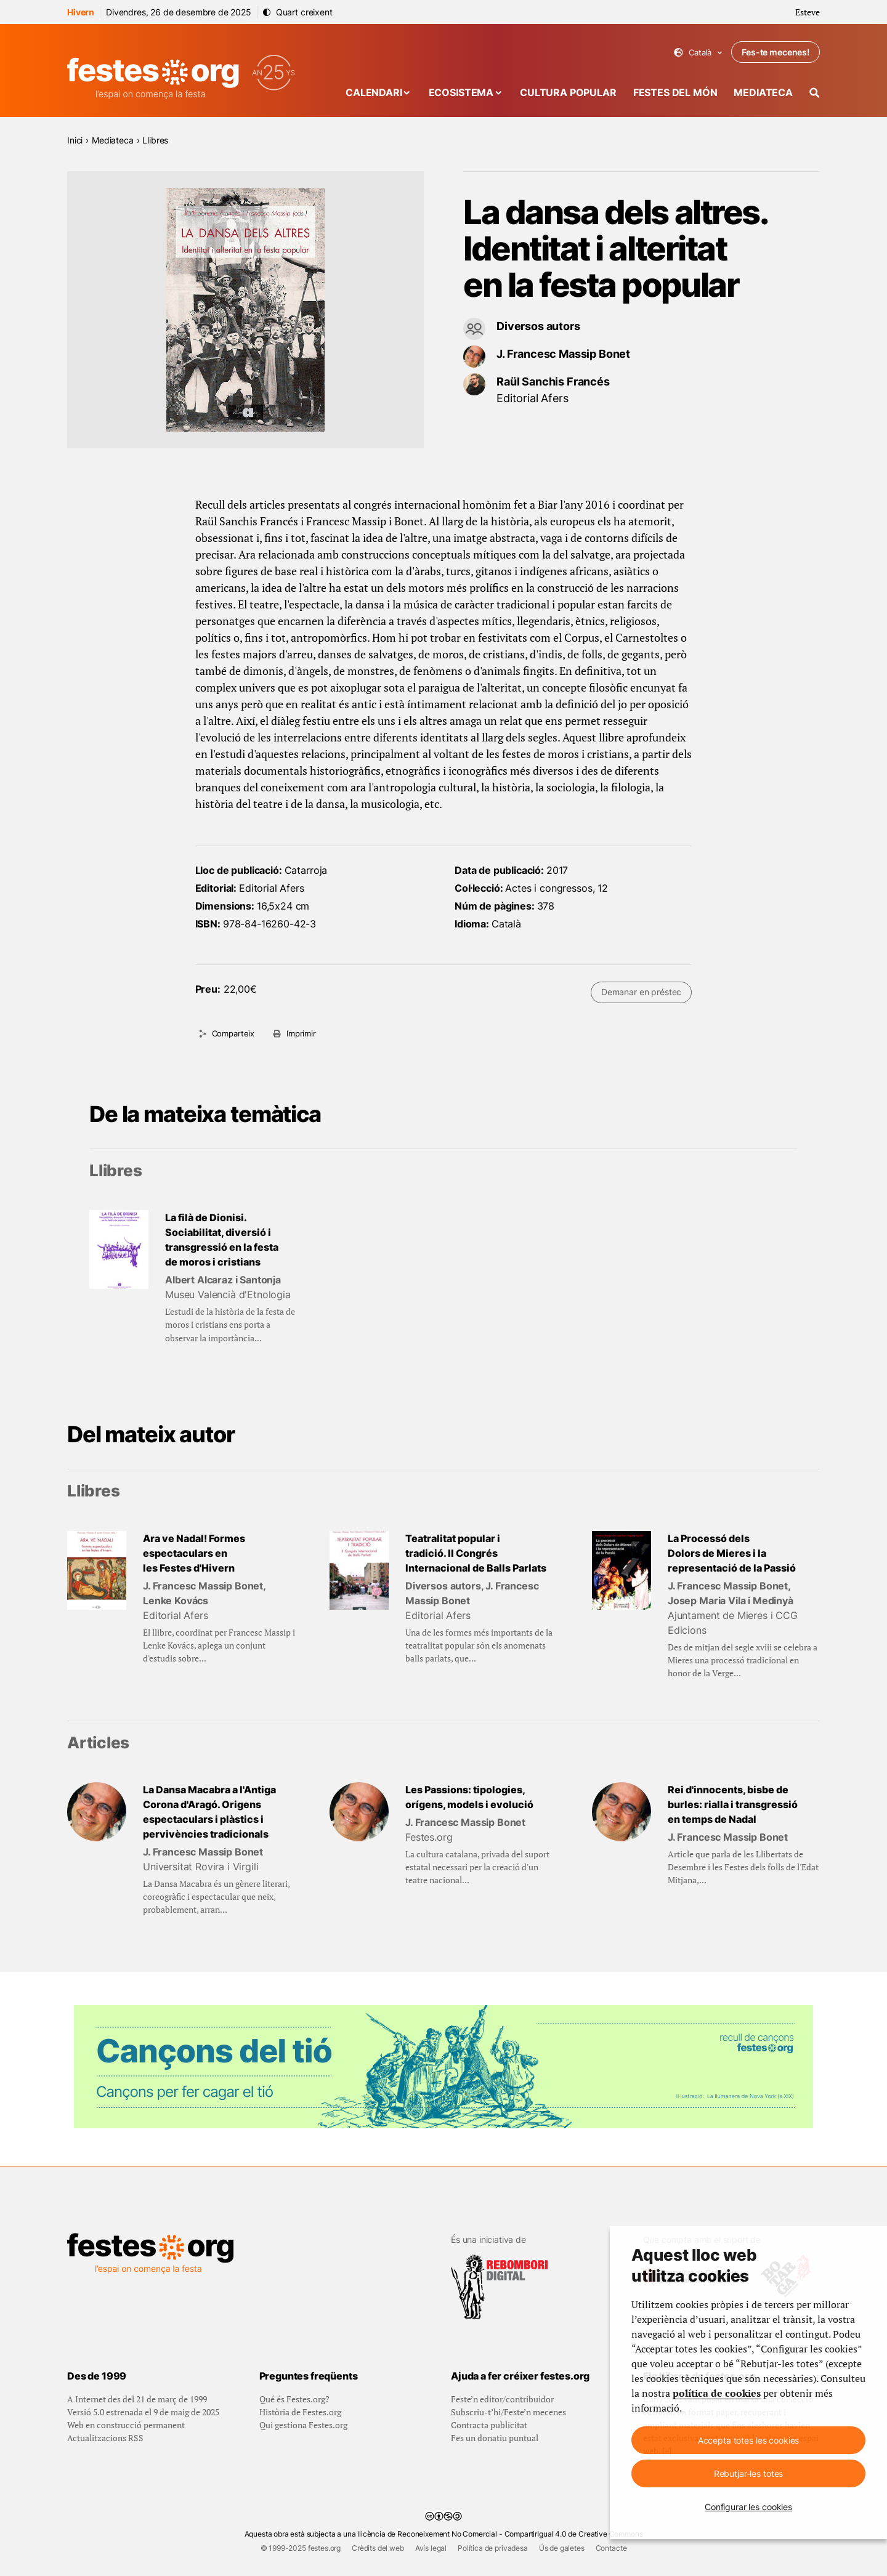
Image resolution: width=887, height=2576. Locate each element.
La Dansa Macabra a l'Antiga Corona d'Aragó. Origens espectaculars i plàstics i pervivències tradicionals (209, 1811)
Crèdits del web (378, 2548)
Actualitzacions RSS (105, 2438)
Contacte (611, 2548)
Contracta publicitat (489, 2425)
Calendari (374, 92)
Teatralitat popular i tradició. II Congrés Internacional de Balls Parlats (475, 1553)
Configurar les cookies (748, 2506)
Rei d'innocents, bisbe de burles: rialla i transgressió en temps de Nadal (733, 1804)
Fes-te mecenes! (775, 52)
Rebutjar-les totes (748, 2473)
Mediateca (763, 92)
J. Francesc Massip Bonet (563, 353)
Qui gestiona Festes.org (303, 2425)
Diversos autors (538, 326)
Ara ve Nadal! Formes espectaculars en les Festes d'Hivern (194, 1553)
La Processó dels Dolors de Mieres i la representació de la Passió (732, 1553)
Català (698, 52)
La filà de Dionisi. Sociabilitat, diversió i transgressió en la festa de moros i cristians (221, 1239)
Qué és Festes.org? (294, 2399)
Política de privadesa (493, 2548)
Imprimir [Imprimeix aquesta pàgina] (301, 1033)
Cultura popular (568, 92)
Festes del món (675, 92)
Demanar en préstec (641, 992)
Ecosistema (461, 92)
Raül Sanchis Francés (553, 381)
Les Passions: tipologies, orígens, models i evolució (469, 1797)
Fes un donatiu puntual (494, 2438)
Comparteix (233, 1033)
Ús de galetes (562, 2548)
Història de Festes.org (300, 2412)
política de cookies (717, 2393)
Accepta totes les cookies (749, 2440)
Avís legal (431, 2548)
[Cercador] (814, 92)
